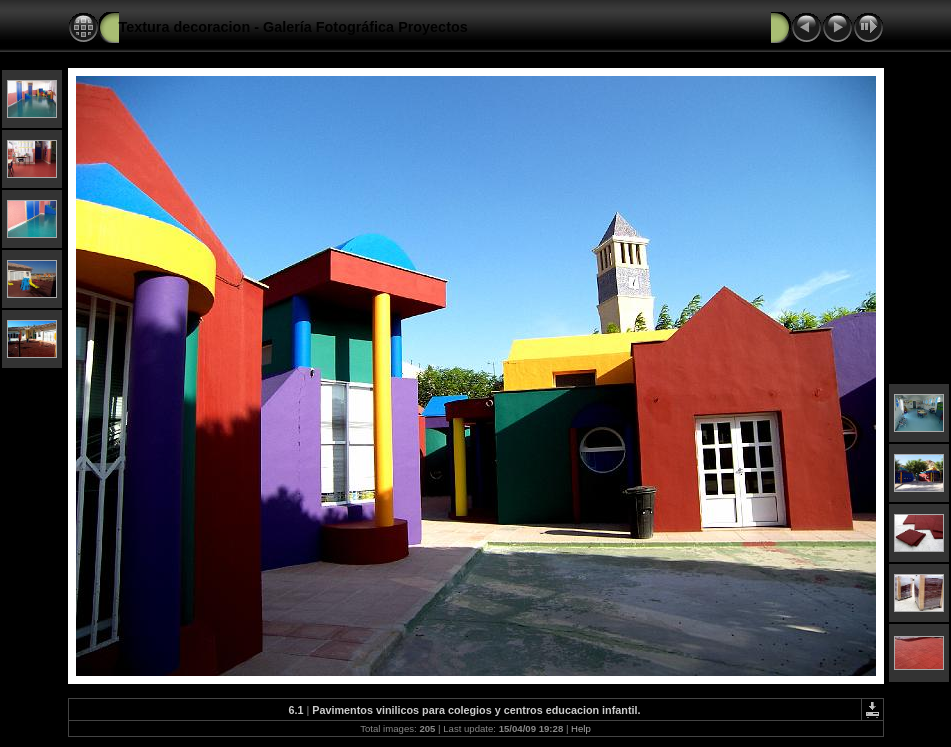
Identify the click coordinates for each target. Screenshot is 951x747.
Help (581, 728)
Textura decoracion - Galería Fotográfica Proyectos (293, 27)
